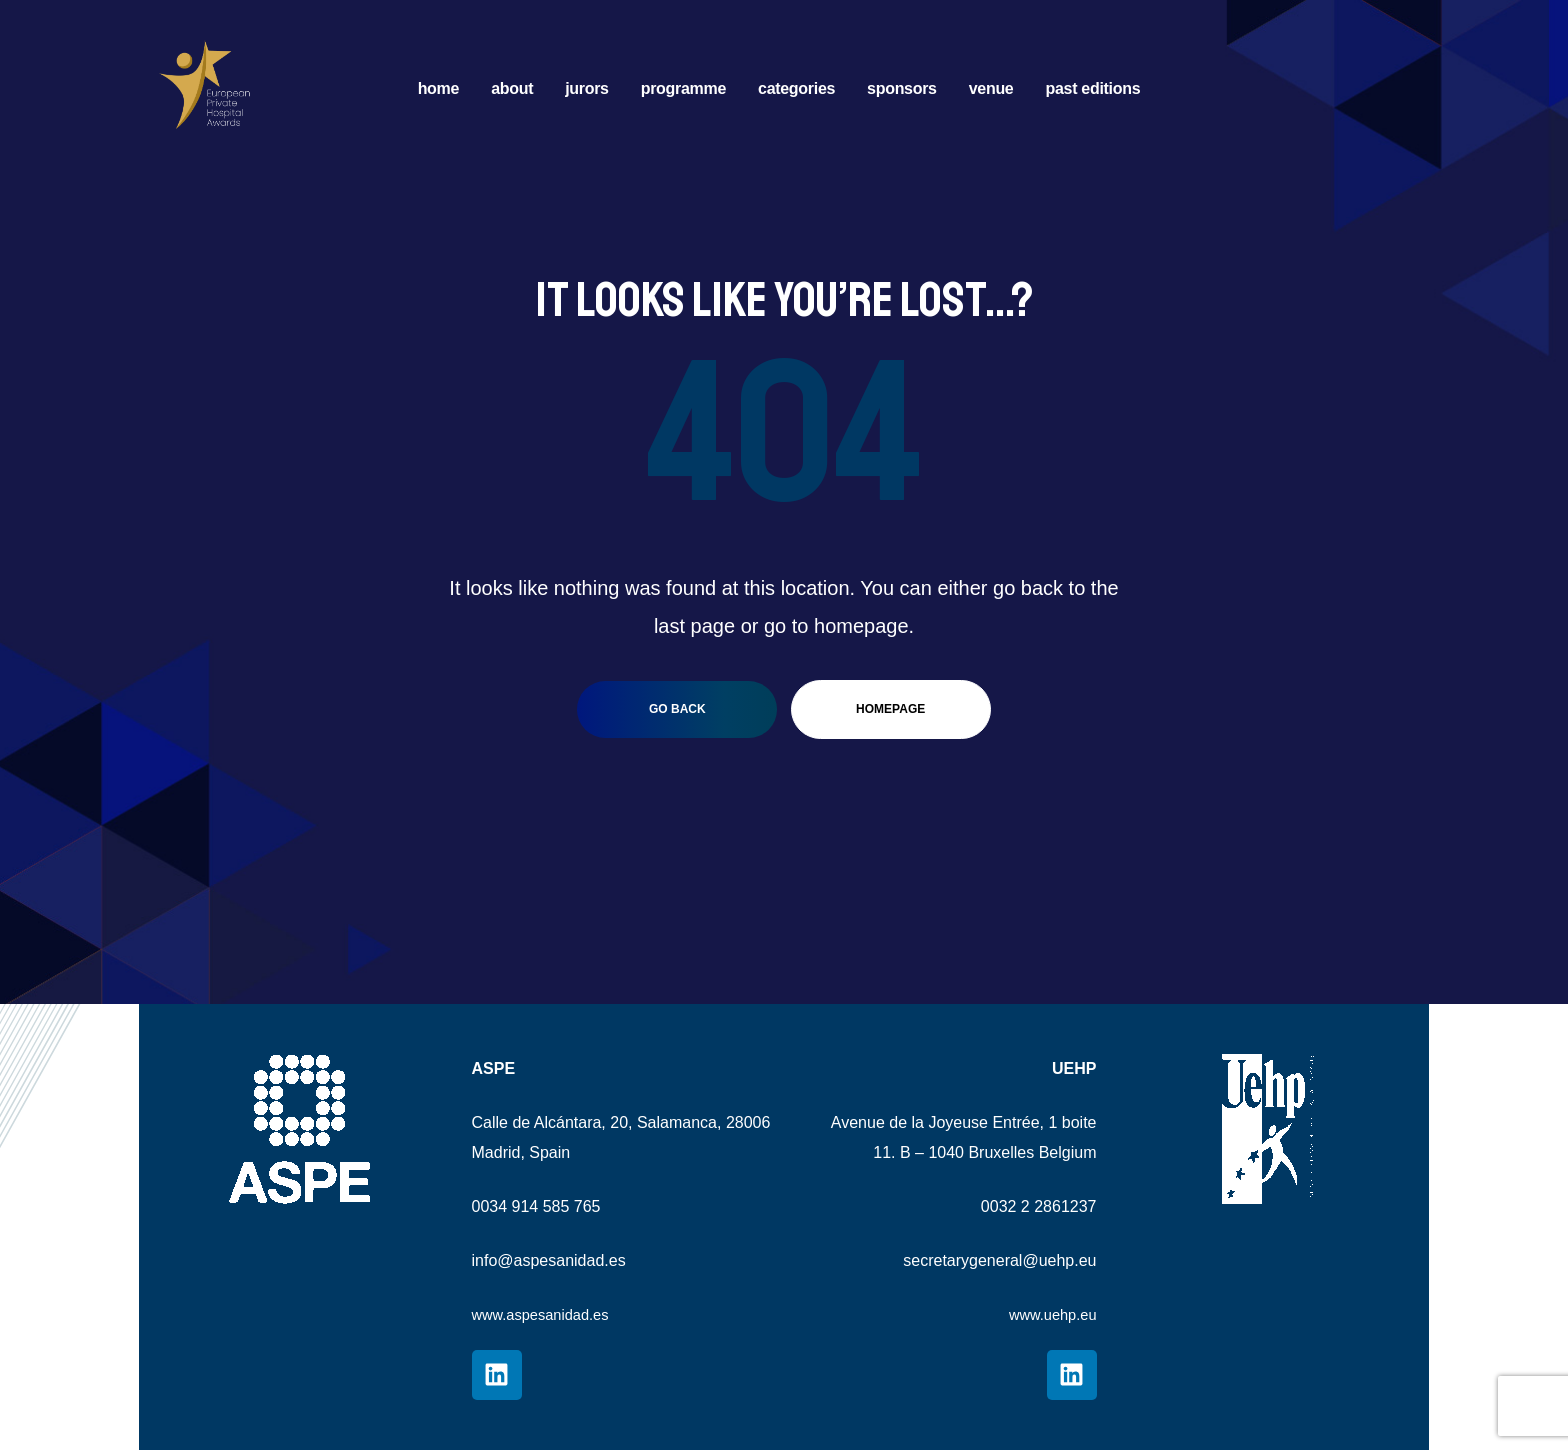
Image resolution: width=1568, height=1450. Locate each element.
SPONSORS (902, 88)
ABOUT (512, 88)
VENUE (991, 88)
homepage (890, 709)
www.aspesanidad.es (547, 1314)
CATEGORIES (796, 88)
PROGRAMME (683, 88)
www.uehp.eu (1048, 1314)
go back (677, 709)
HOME (438, 88)
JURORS (587, 88)
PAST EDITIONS (1092, 88)
